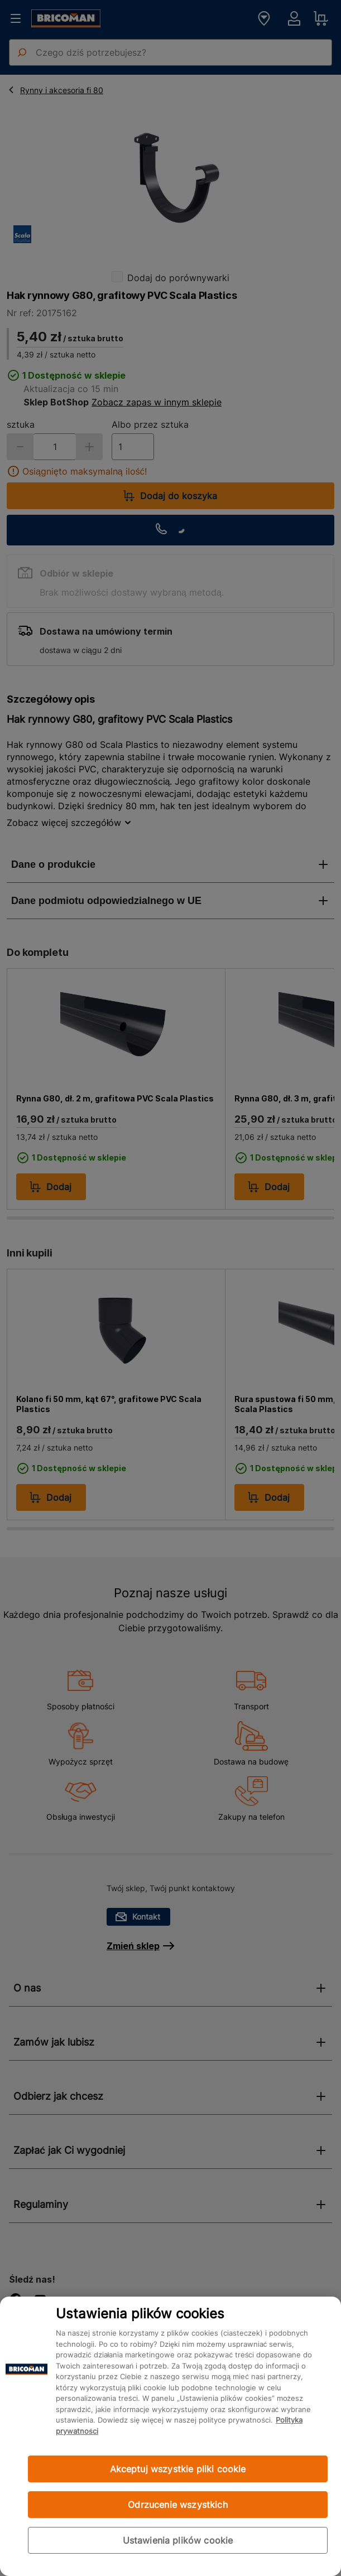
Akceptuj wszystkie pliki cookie (178, 2468)
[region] (170, 2436)
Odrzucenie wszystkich (177, 2504)
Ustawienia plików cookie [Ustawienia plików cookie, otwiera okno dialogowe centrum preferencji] (178, 2540)
